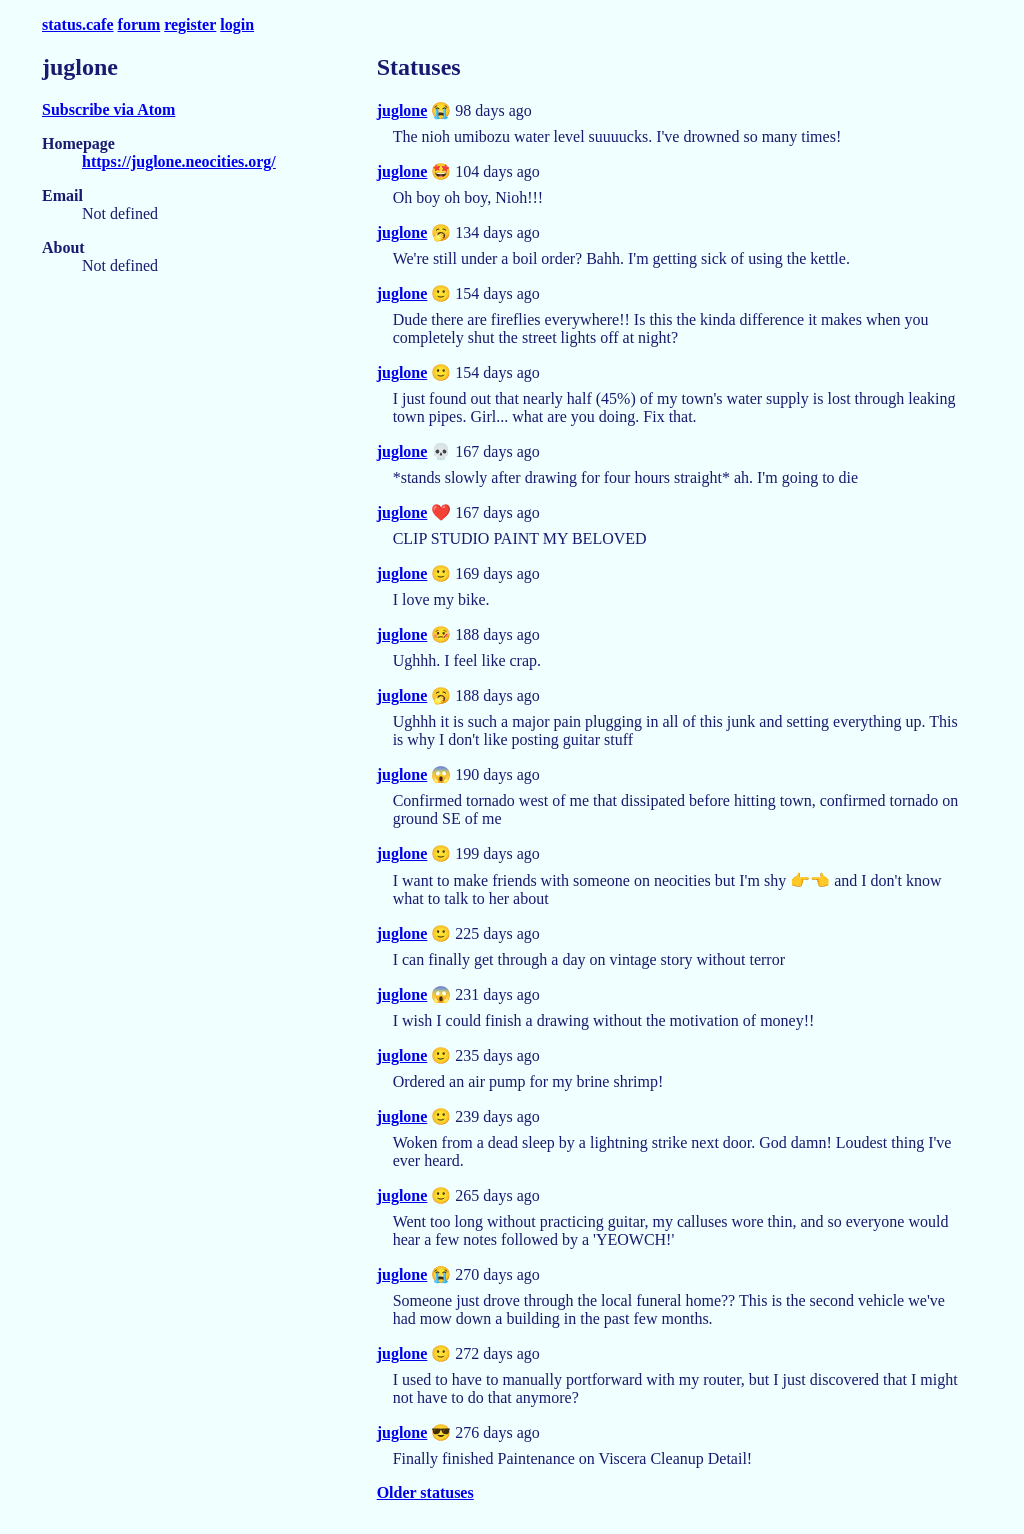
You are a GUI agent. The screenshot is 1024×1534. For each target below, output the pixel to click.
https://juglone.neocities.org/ (179, 161)
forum (139, 24)
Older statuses (425, 1492)
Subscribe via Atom (108, 109)
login (237, 24)
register (190, 24)
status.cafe (78, 24)
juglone (402, 110)
